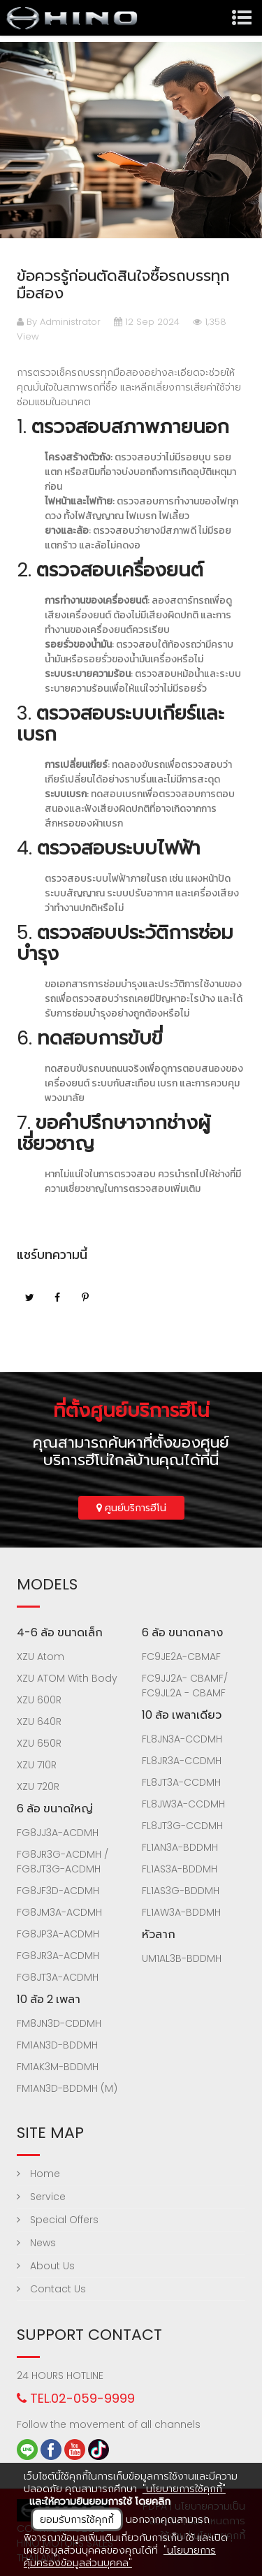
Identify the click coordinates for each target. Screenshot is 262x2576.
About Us (46, 2266)
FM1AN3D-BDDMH (57, 2045)
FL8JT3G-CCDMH (182, 1826)
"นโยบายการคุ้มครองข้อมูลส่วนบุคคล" (120, 2556)
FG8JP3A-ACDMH (58, 1934)
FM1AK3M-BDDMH (58, 2067)
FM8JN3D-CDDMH (59, 2023)
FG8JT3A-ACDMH (58, 1977)
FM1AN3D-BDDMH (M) (67, 2088)
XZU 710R (37, 1765)
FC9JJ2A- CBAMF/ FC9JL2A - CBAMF (185, 1685)
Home (38, 2174)
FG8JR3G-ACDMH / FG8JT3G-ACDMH (62, 1861)
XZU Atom (40, 1657)
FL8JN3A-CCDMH (182, 1739)
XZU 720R (38, 1786)
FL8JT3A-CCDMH (181, 1782)
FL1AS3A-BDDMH (179, 1869)
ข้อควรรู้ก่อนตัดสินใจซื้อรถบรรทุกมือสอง (123, 284)
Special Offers (58, 2220)
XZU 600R (39, 1700)
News (36, 2243)
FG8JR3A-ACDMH (58, 1956)
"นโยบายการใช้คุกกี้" (184, 2489)
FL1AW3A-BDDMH (181, 1912)
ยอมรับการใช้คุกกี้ (77, 2519)
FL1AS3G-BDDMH (180, 1891)
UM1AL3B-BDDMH (181, 1958)
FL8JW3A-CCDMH (183, 1804)
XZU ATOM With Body (67, 1678)
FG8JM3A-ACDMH (59, 1912)
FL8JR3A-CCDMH (181, 1761)
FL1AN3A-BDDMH (180, 1847)
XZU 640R (39, 1722)
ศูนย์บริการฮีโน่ (131, 1508)
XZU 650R (39, 1743)
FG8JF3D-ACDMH (58, 1891)
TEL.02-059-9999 (76, 2398)
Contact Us (51, 2289)
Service (41, 2197)
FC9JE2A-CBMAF (181, 1657)
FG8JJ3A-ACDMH (58, 1833)
